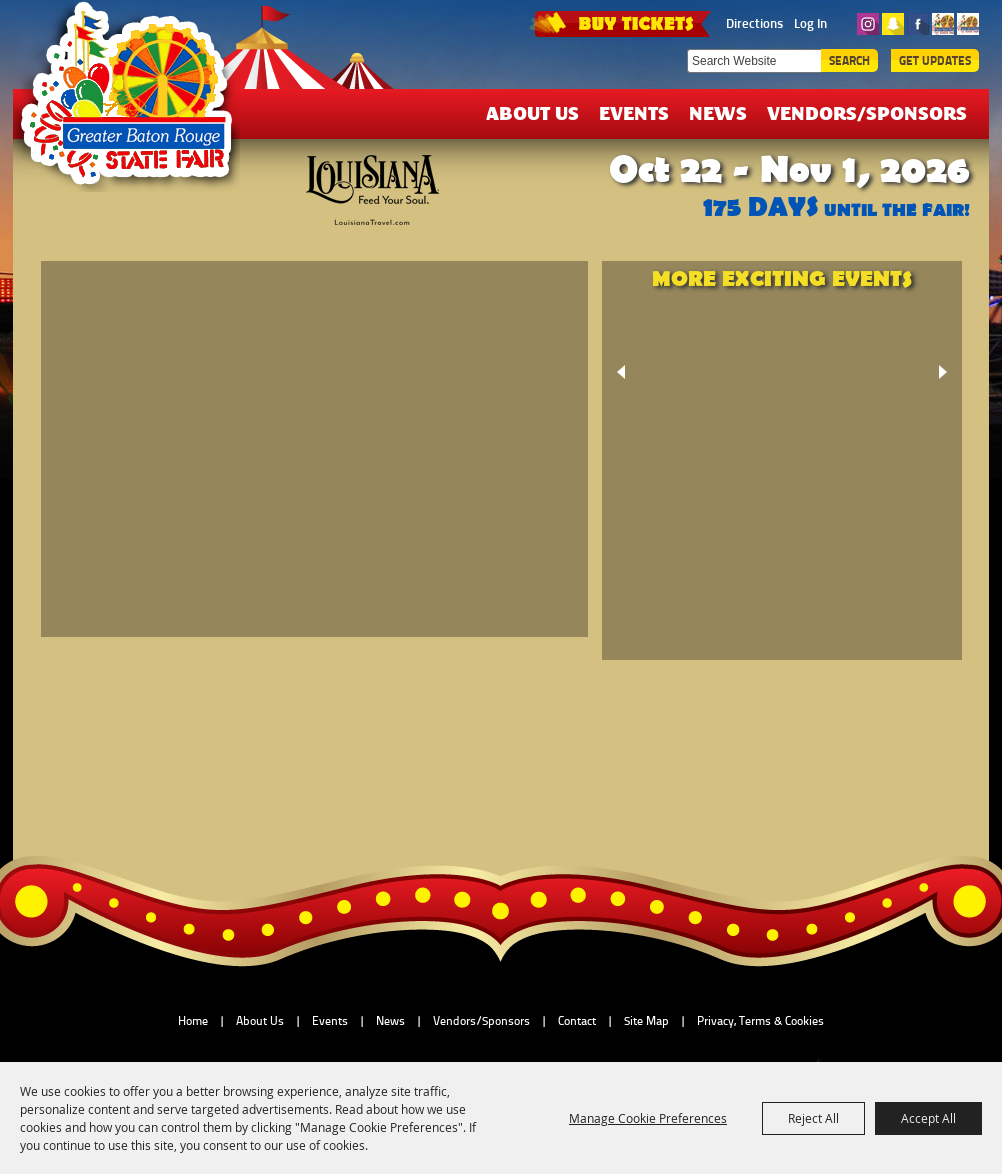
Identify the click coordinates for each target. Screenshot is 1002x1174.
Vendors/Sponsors (867, 112)
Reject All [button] (813, 1118)
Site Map (646, 1021)
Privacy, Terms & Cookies (760, 1021)
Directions (754, 23)
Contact (577, 1021)
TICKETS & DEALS (622, 22)
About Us (532, 112)
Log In (810, 23)
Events (634, 112)
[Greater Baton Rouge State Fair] (136, 103)
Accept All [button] (928, 1118)
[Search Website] (754, 61)
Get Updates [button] (935, 60)
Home (193, 1021)
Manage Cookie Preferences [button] (648, 1118)
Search (849, 60)
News (718, 112)
